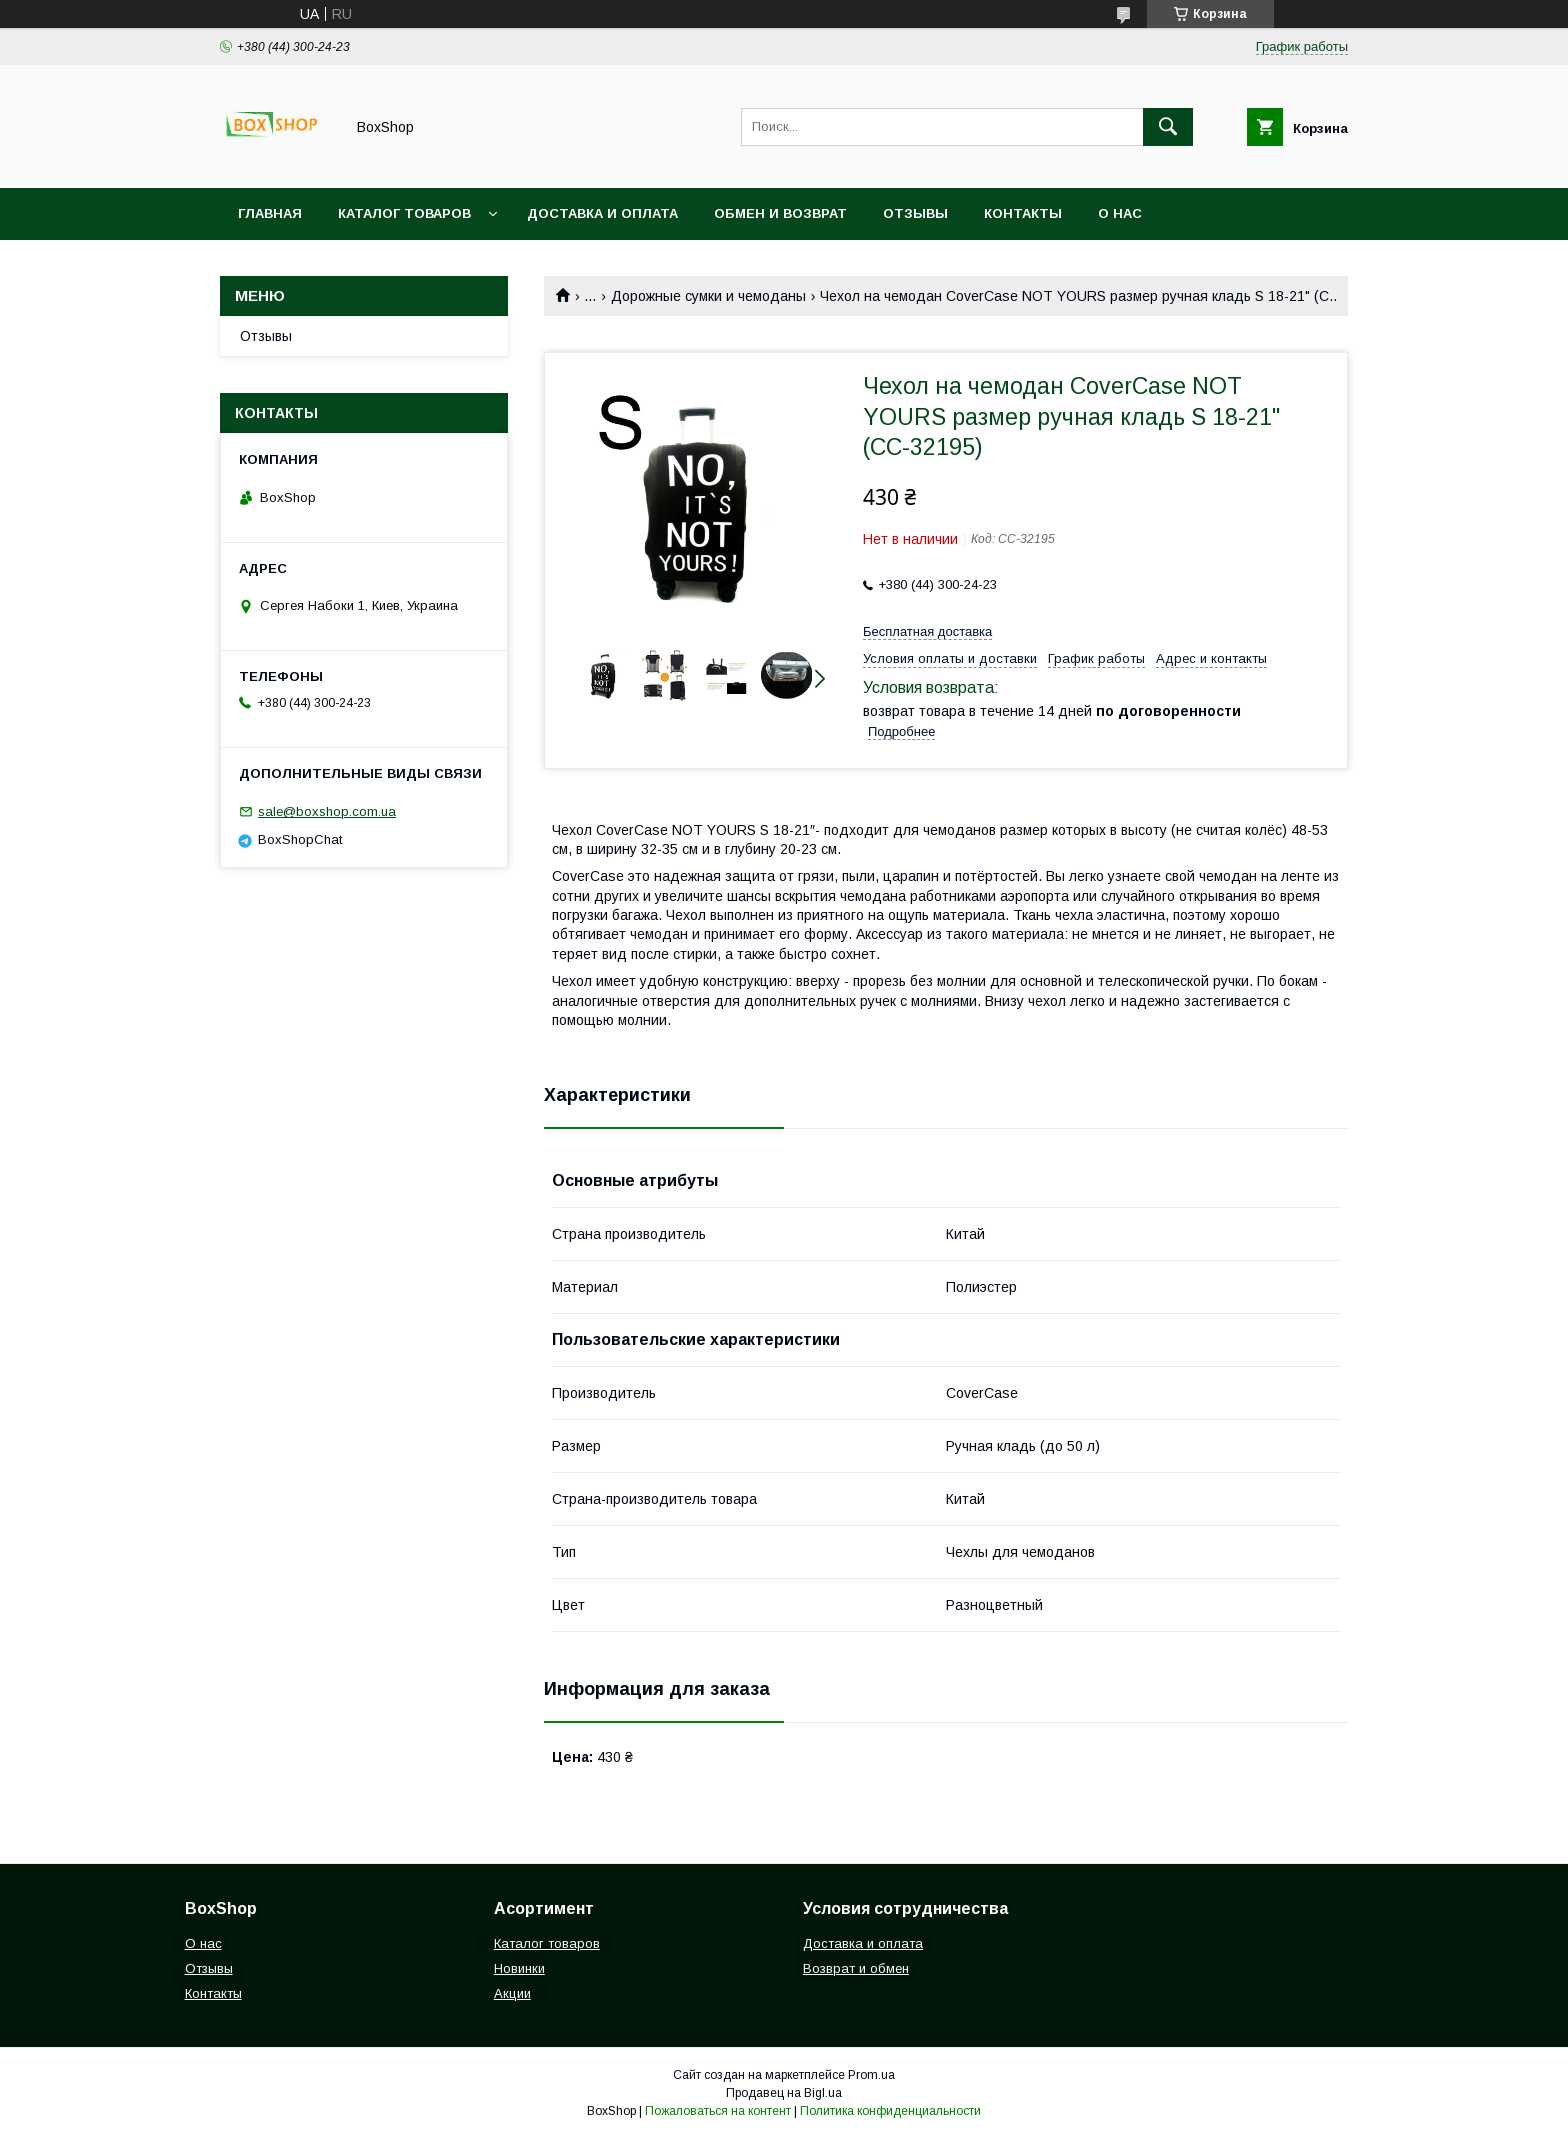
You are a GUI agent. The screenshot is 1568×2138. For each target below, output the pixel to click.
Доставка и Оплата (602, 213)
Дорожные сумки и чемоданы (708, 296)
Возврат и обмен (856, 1968)
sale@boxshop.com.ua (327, 811)
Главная (270, 213)
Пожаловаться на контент (718, 2111)
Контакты (1023, 213)
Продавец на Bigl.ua (784, 2093)
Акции (512, 1993)
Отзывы (915, 213)
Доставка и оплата (863, 1943)
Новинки (519, 1968)
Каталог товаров (404, 213)
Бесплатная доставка (927, 631)
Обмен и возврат (780, 213)
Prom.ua (871, 2075)
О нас (1120, 213)
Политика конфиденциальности (890, 2111)
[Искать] (1168, 127)
